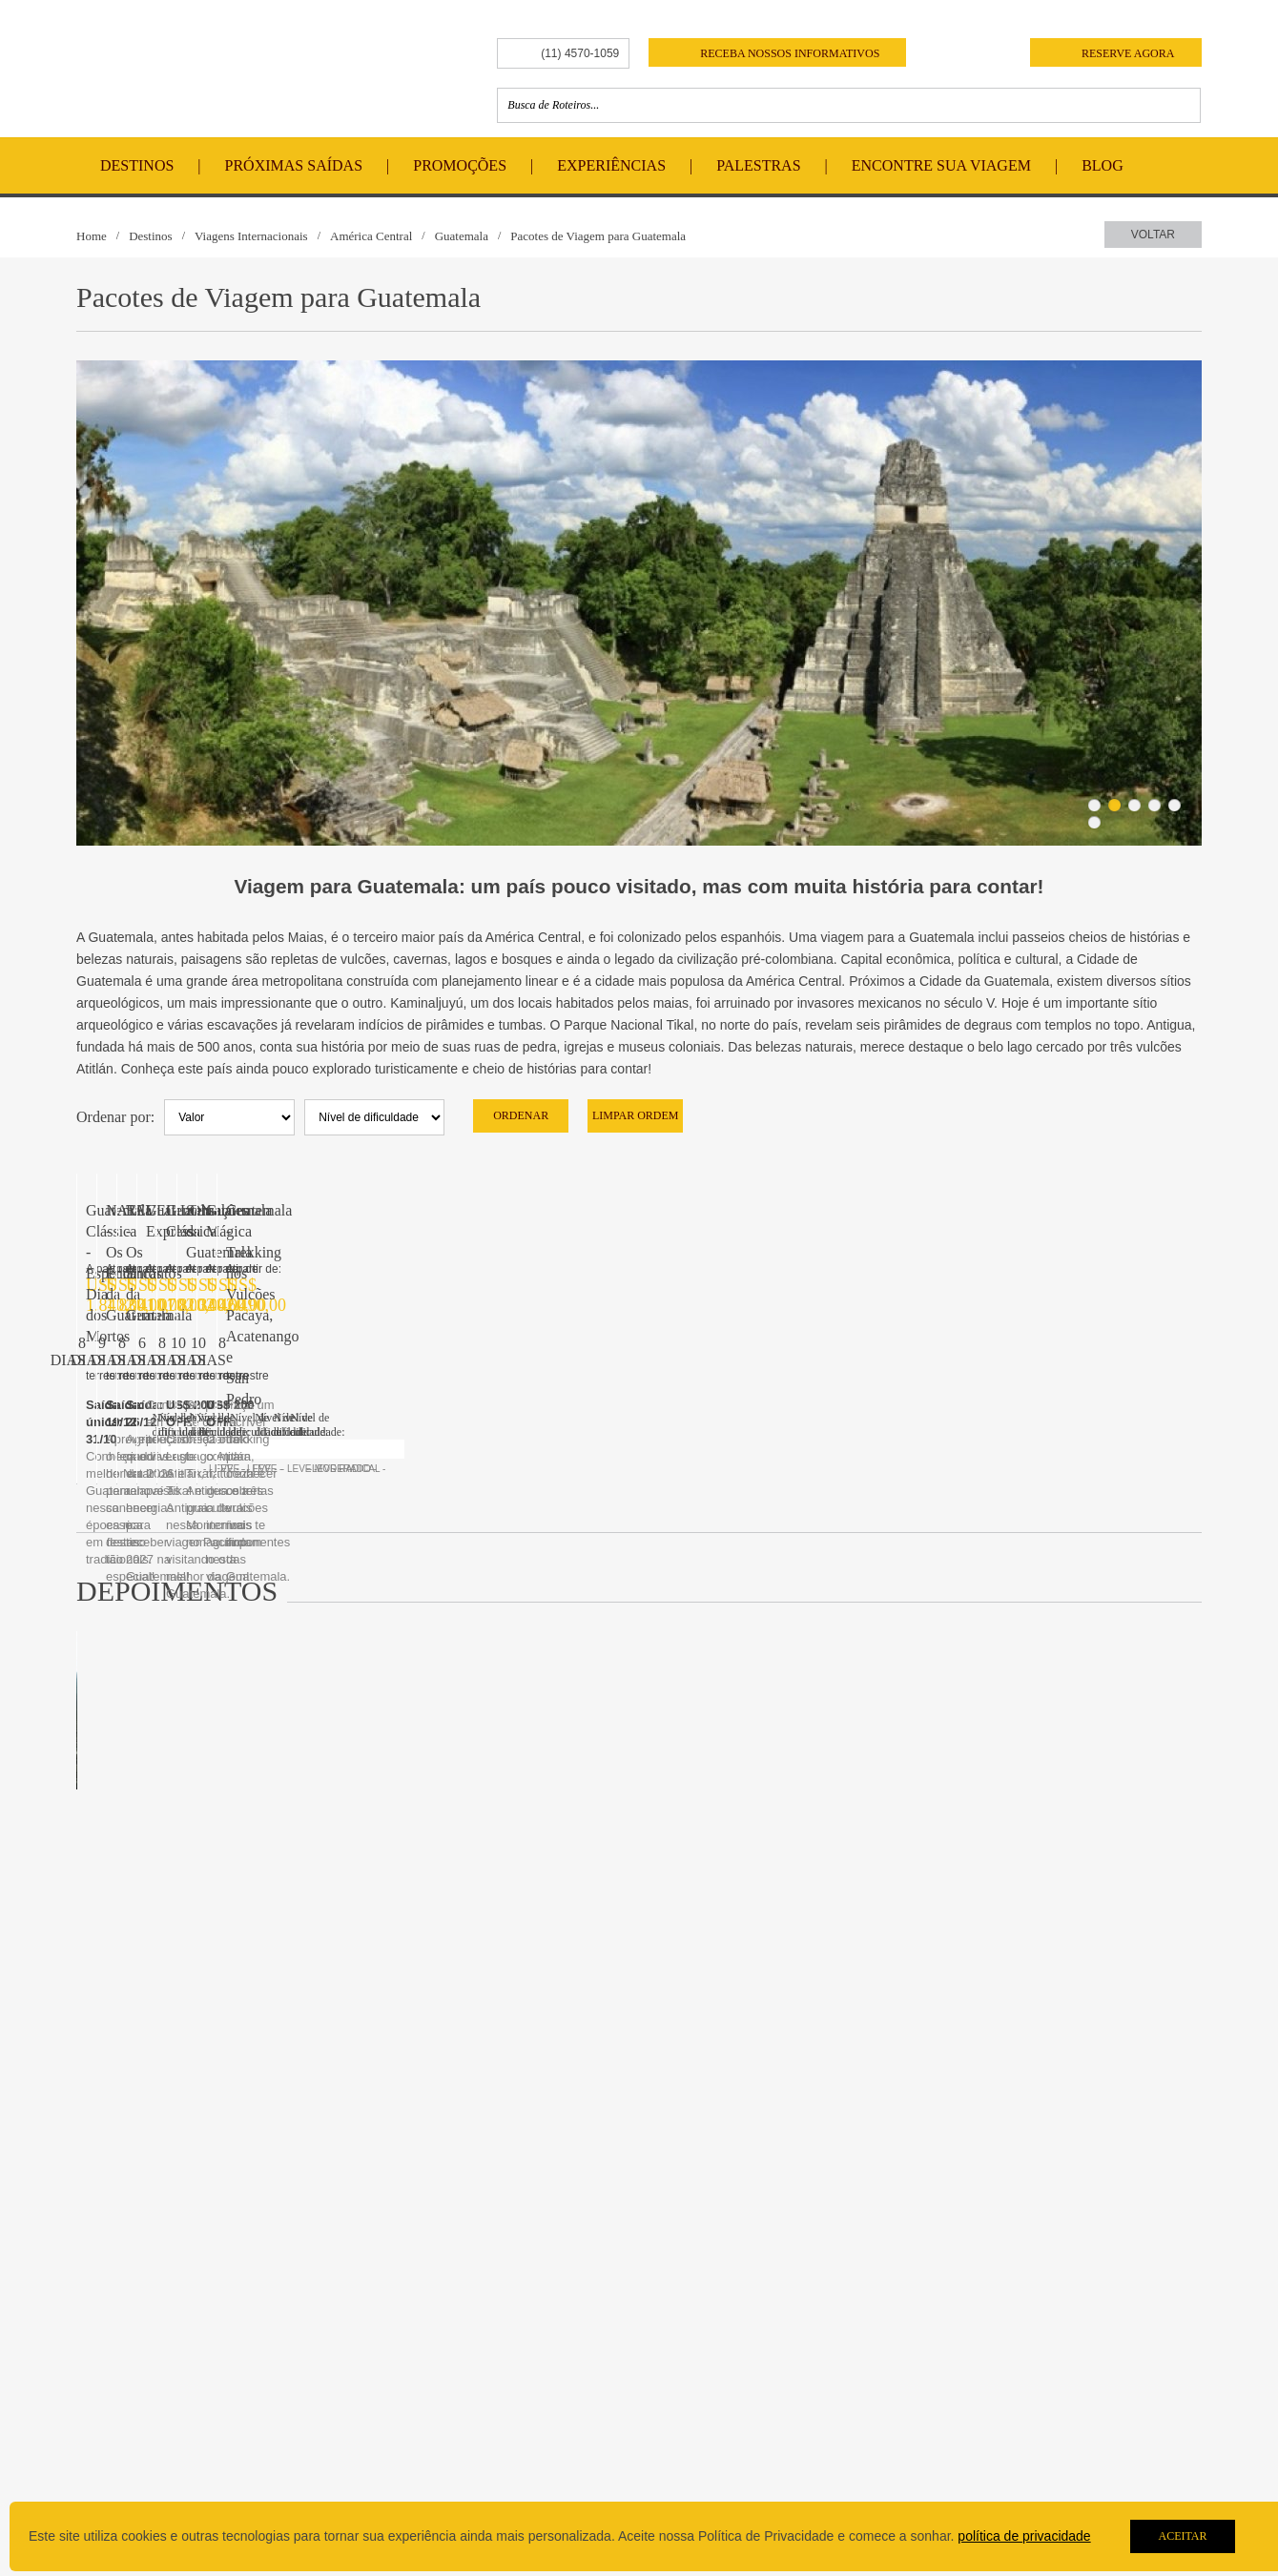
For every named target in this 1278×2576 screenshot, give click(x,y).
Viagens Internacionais (251, 236)
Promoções (459, 165)
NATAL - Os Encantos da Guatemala (485, 1210)
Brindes (113, 2388)
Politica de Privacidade (158, 2472)
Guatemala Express (1003, 1210)
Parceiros (119, 2409)
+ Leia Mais (1125, 2068)
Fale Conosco (572, 2325)
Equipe (112, 2346)
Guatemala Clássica (146, 1510)
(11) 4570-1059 (580, 53)
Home (91, 236)
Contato (552, 2294)
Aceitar (1182, 2536)
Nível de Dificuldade (150, 2451)
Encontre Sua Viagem (941, 165)
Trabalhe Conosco (585, 2346)
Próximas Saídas (293, 165)
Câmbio (113, 2430)
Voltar (1153, 234)
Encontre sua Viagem (385, 2376)
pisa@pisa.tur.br (836, 2418)
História (113, 2325)
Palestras (758, 165)
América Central (371, 236)
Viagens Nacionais (365, 2346)
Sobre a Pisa (125, 2294)
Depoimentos (349, 2416)
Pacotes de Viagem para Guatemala (598, 236)
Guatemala (461, 236)
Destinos (137, 165)
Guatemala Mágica (715, 1510)
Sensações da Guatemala (447, 1510)
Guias (108, 2367)
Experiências (611, 165)
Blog (1102, 165)
